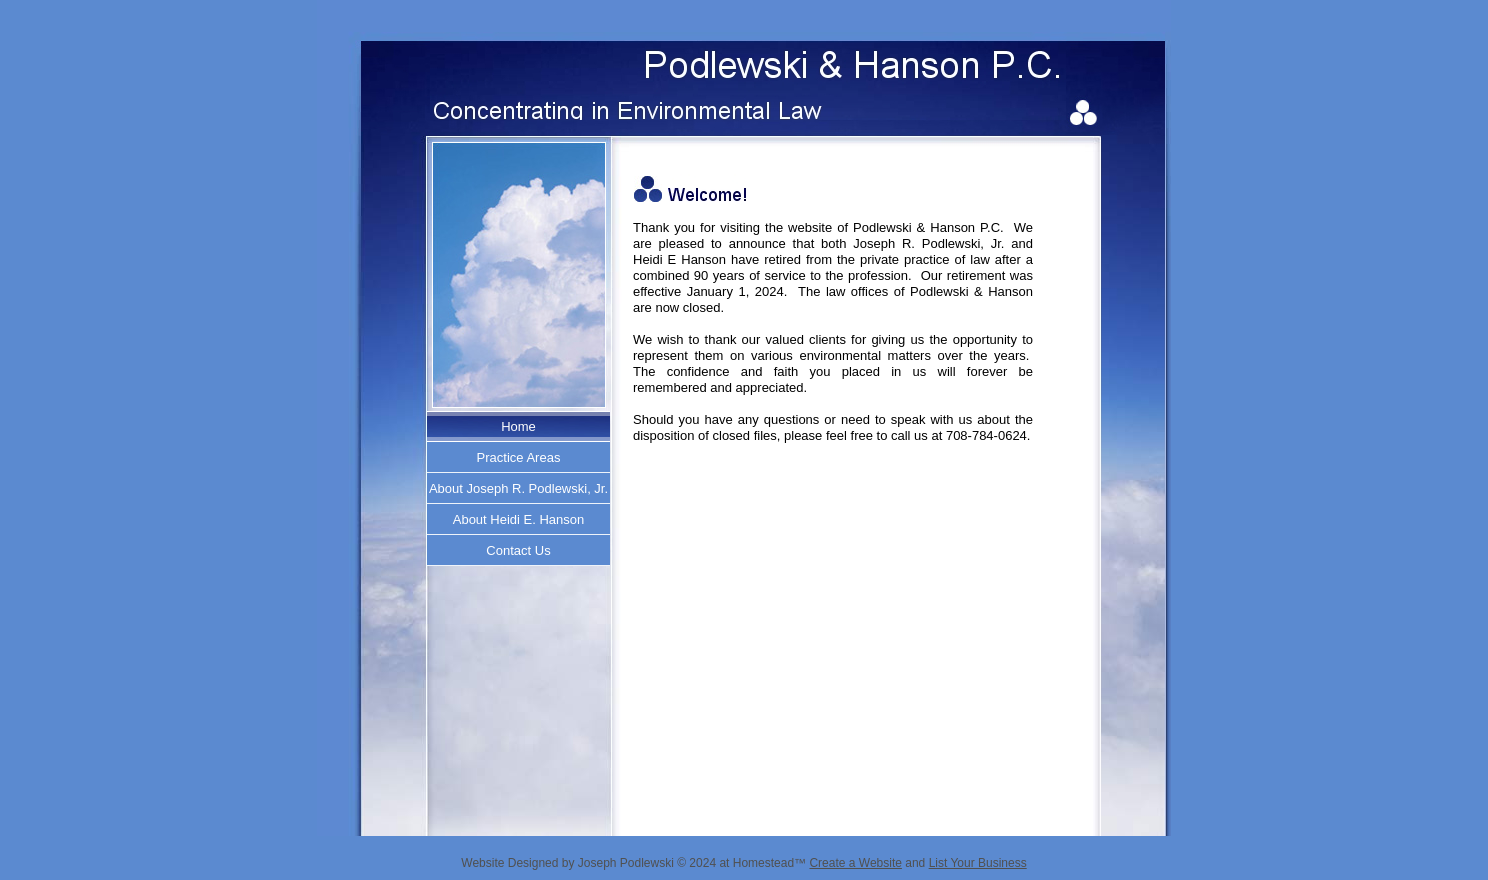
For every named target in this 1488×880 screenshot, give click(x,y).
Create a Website (855, 863)
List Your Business (978, 863)
